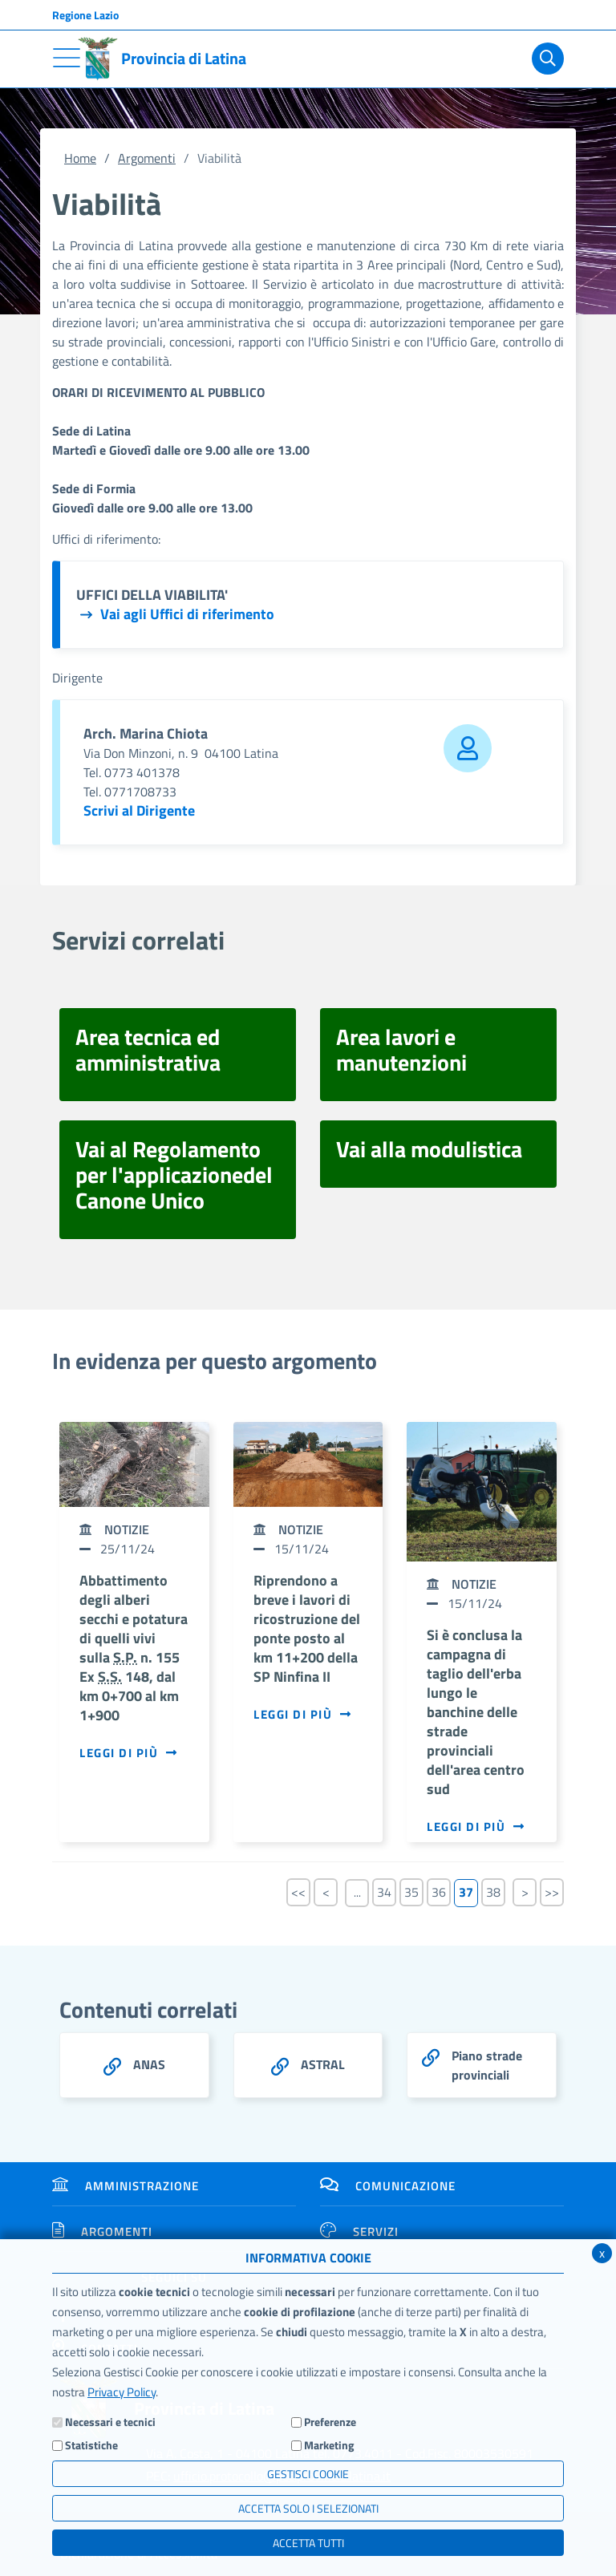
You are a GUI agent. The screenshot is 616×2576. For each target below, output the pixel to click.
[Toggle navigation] (67, 58)
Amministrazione (125, 2186)
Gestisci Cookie (308, 2473)
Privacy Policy (121, 2392)
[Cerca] (544, 59)
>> (552, 1892)
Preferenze (330, 2421)
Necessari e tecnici (110, 2421)
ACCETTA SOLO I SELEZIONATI (308, 2508)
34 (384, 1892)
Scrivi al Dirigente (139, 810)
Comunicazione (388, 2186)
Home (80, 158)
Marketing (329, 2444)
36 (439, 1892)
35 (411, 1892)
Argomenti (147, 158)
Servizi (359, 2231)
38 (493, 1892)
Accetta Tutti (308, 2542)
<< (298, 1892)
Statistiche (91, 2444)
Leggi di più (128, 1753)
